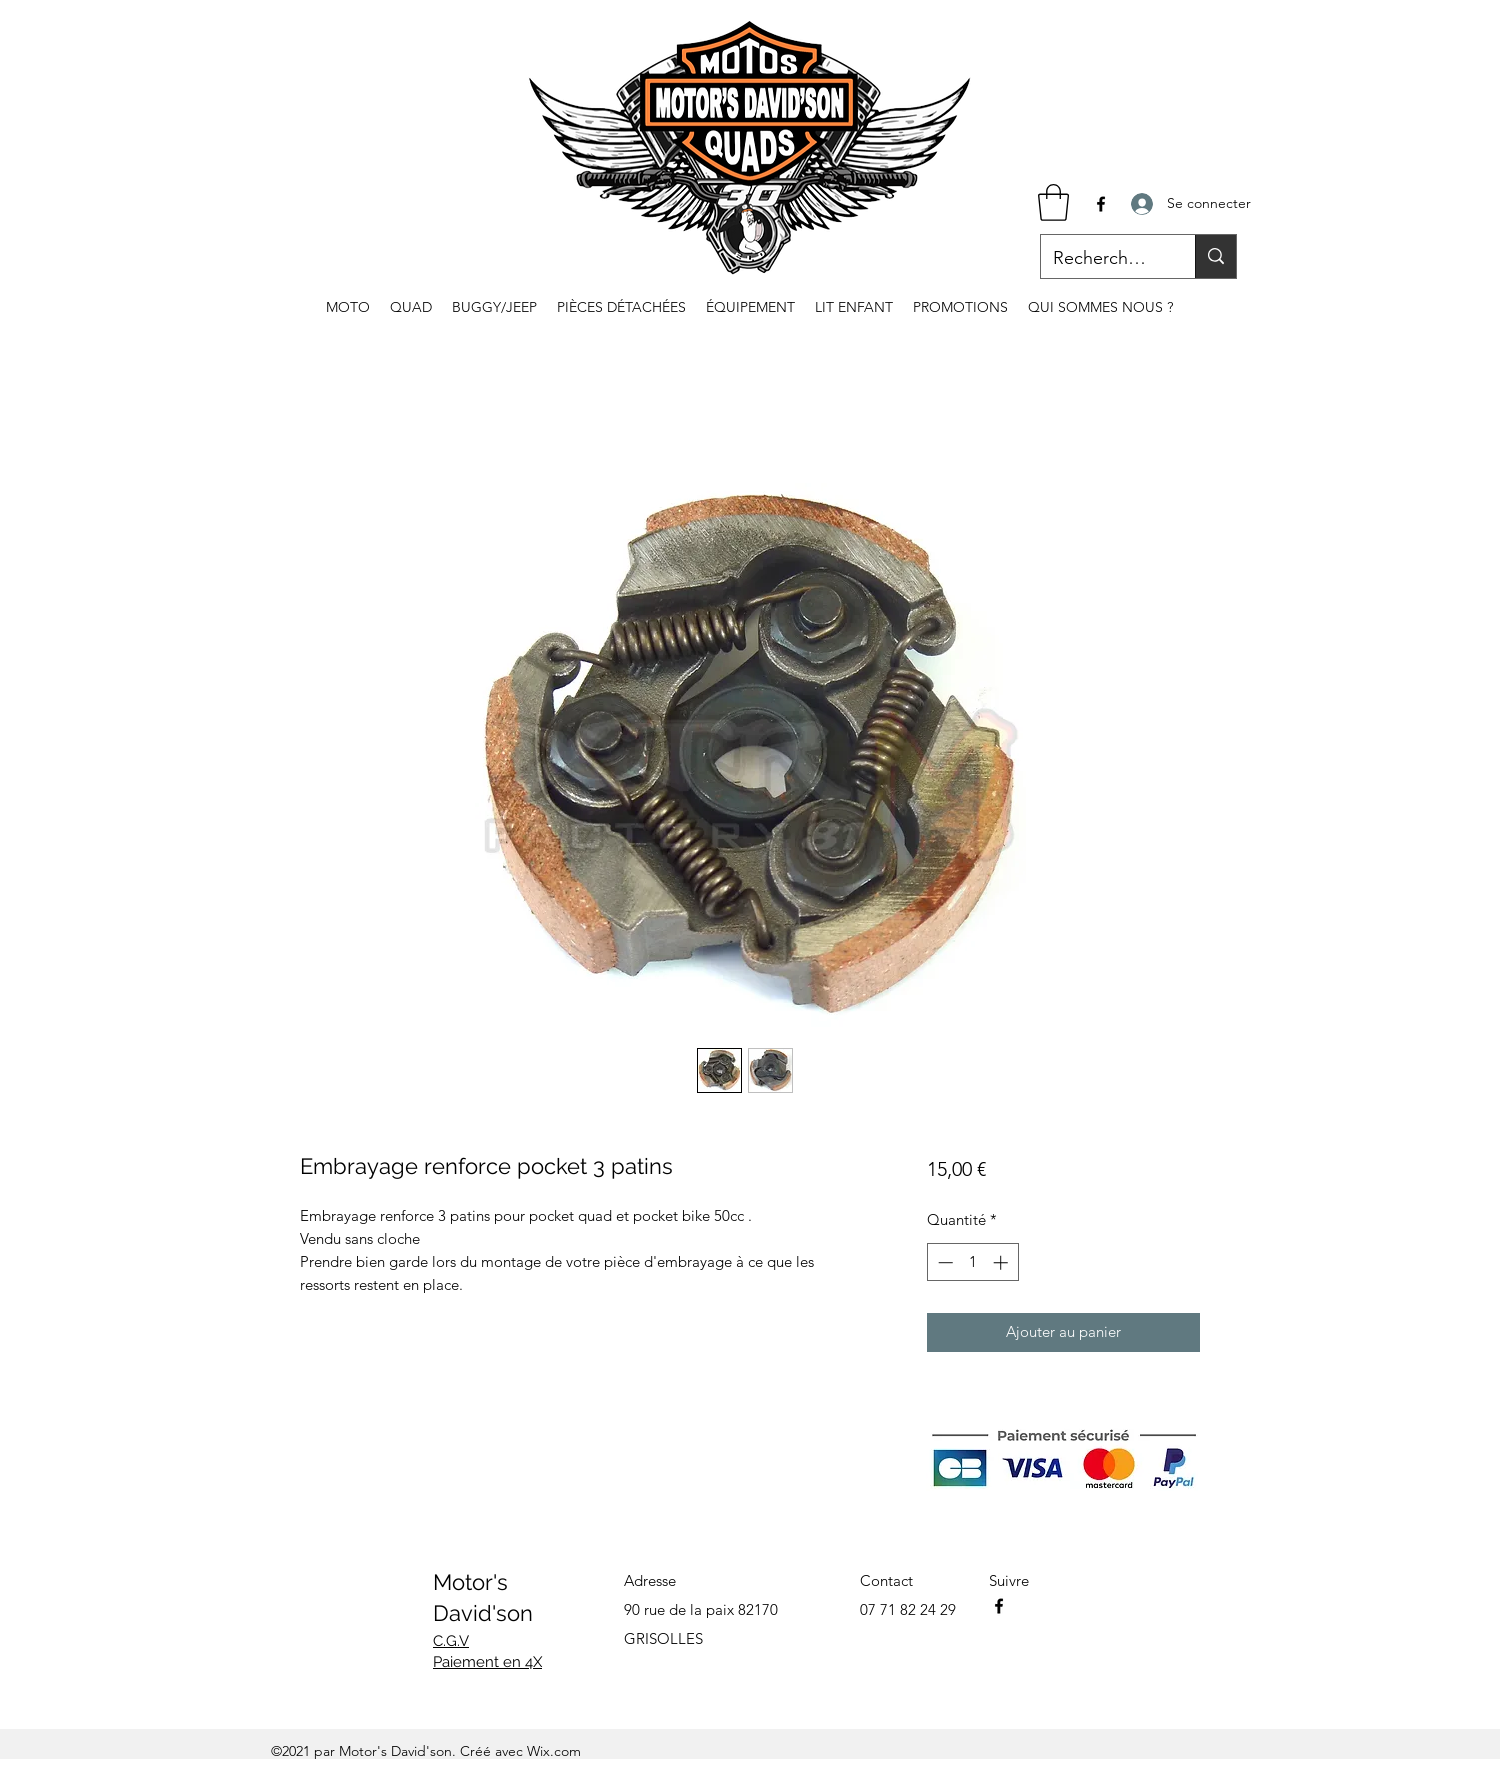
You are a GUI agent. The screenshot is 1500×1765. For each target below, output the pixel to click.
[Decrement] (943, 1262)
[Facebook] (1101, 204)
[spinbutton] (972, 1262)
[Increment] (1002, 1262)
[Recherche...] (1103, 259)
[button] (1053, 202)
